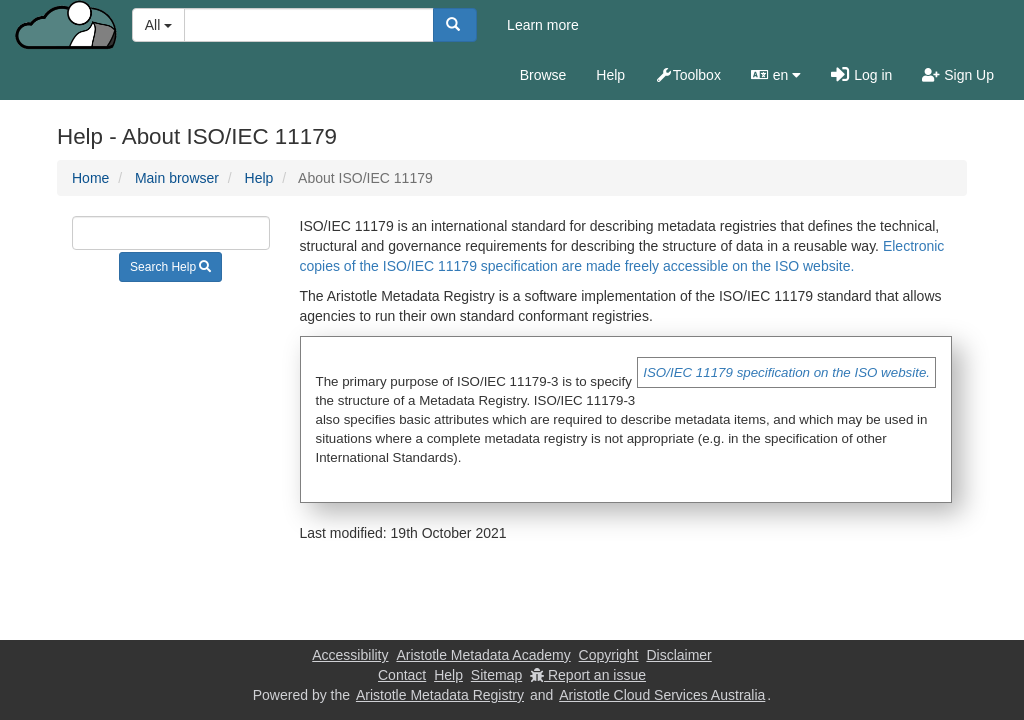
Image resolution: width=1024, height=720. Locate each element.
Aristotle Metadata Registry (440, 695)
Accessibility (350, 655)
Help (610, 75)
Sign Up (958, 75)
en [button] (776, 75)
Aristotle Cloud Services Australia (662, 695)
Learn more (543, 25)
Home (90, 178)
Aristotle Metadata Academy (483, 655)
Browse (543, 75)
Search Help (170, 267)
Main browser (177, 178)
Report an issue (588, 675)
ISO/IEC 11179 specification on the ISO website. (786, 372)
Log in (861, 75)
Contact (402, 675)
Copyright (609, 655)
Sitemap (496, 675)
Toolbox (688, 75)
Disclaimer (678, 655)
